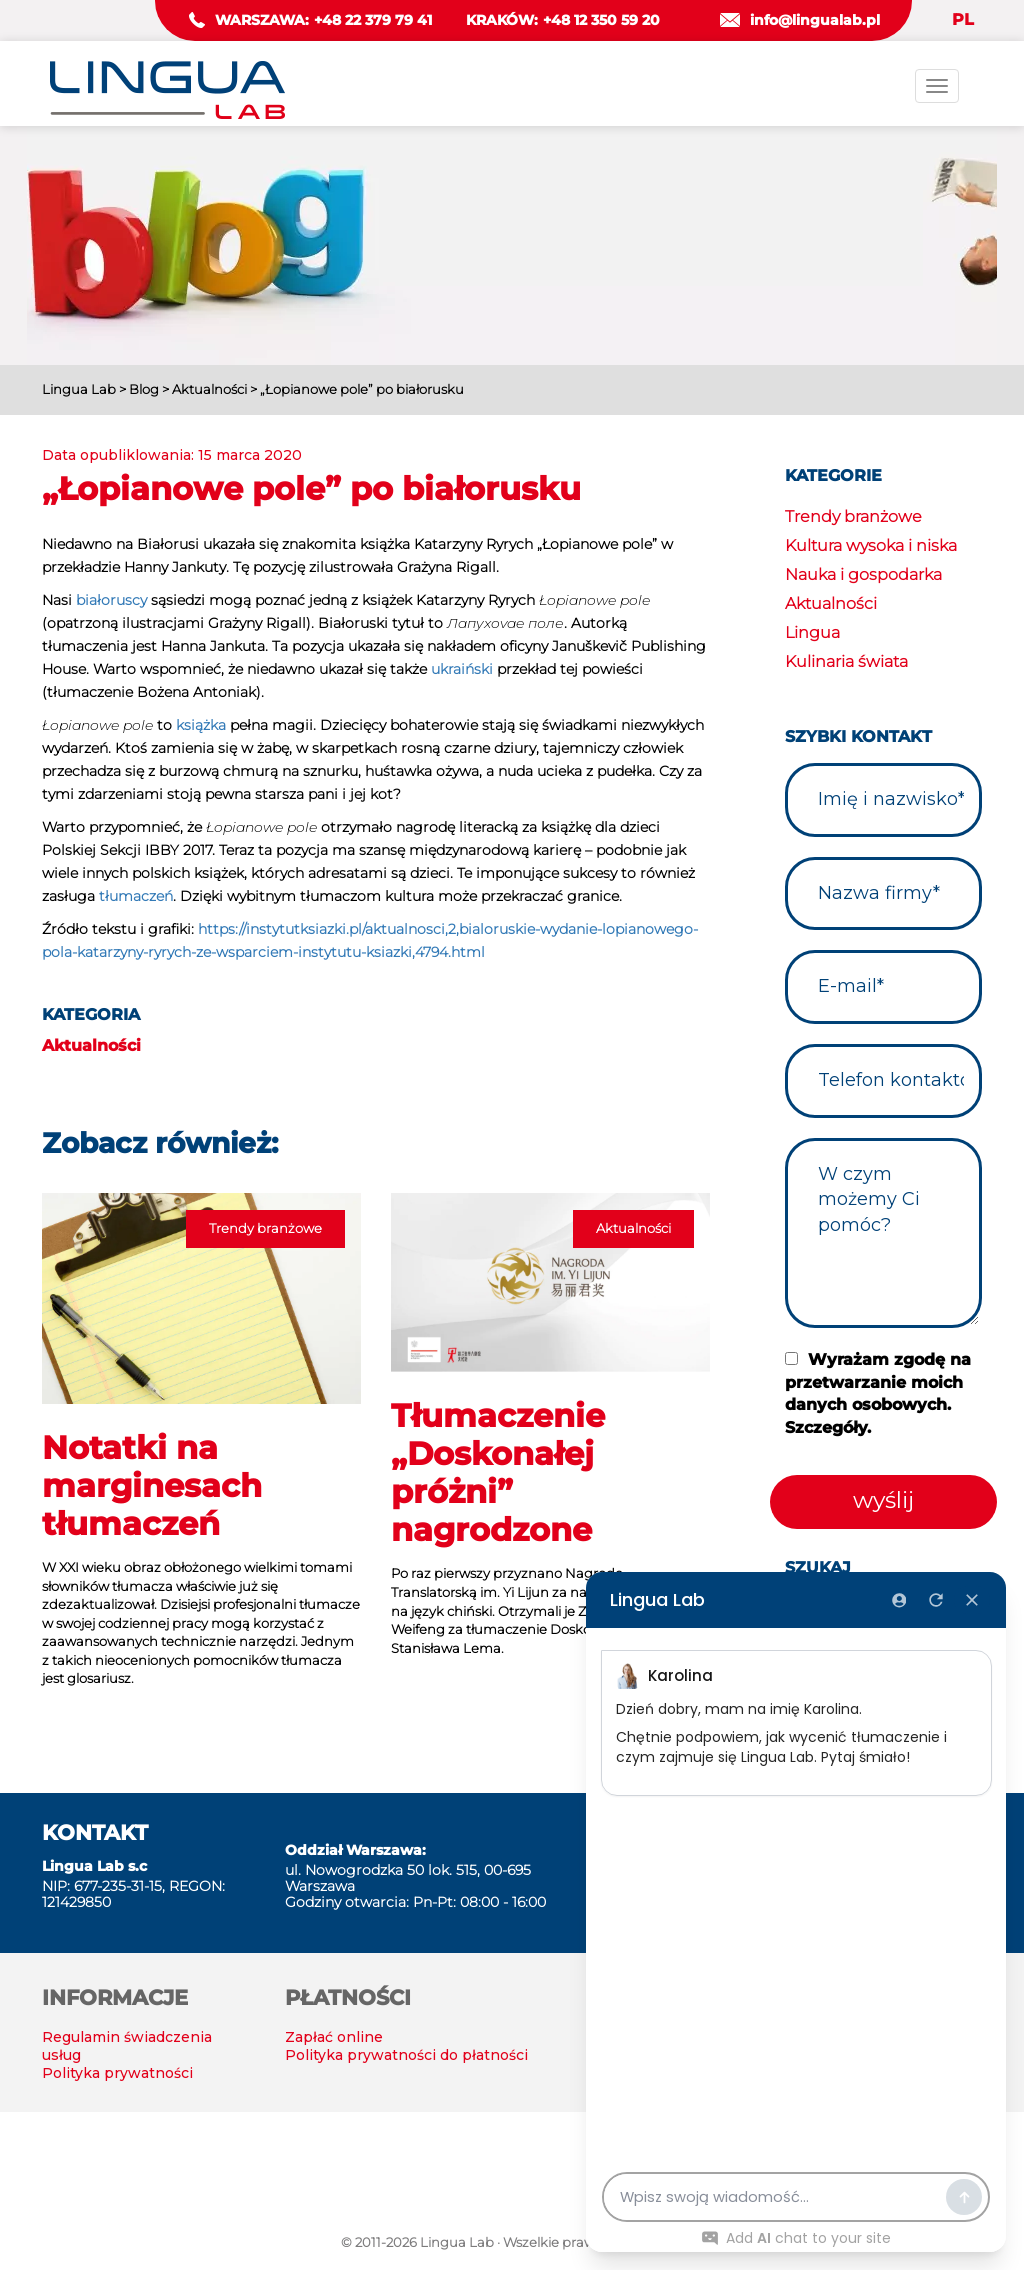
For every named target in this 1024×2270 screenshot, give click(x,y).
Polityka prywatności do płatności (406, 2055)
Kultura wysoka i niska (871, 545)
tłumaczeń (136, 896)
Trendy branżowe (853, 516)
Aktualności (91, 1045)
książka (201, 725)
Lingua (812, 632)
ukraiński (462, 669)
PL (963, 19)
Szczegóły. (828, 1427)
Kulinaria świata (846, 661)
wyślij (883, 1500)
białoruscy (111, 600)
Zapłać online (334, 2037)
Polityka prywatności (117, 2073)
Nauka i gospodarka (863, 574)
